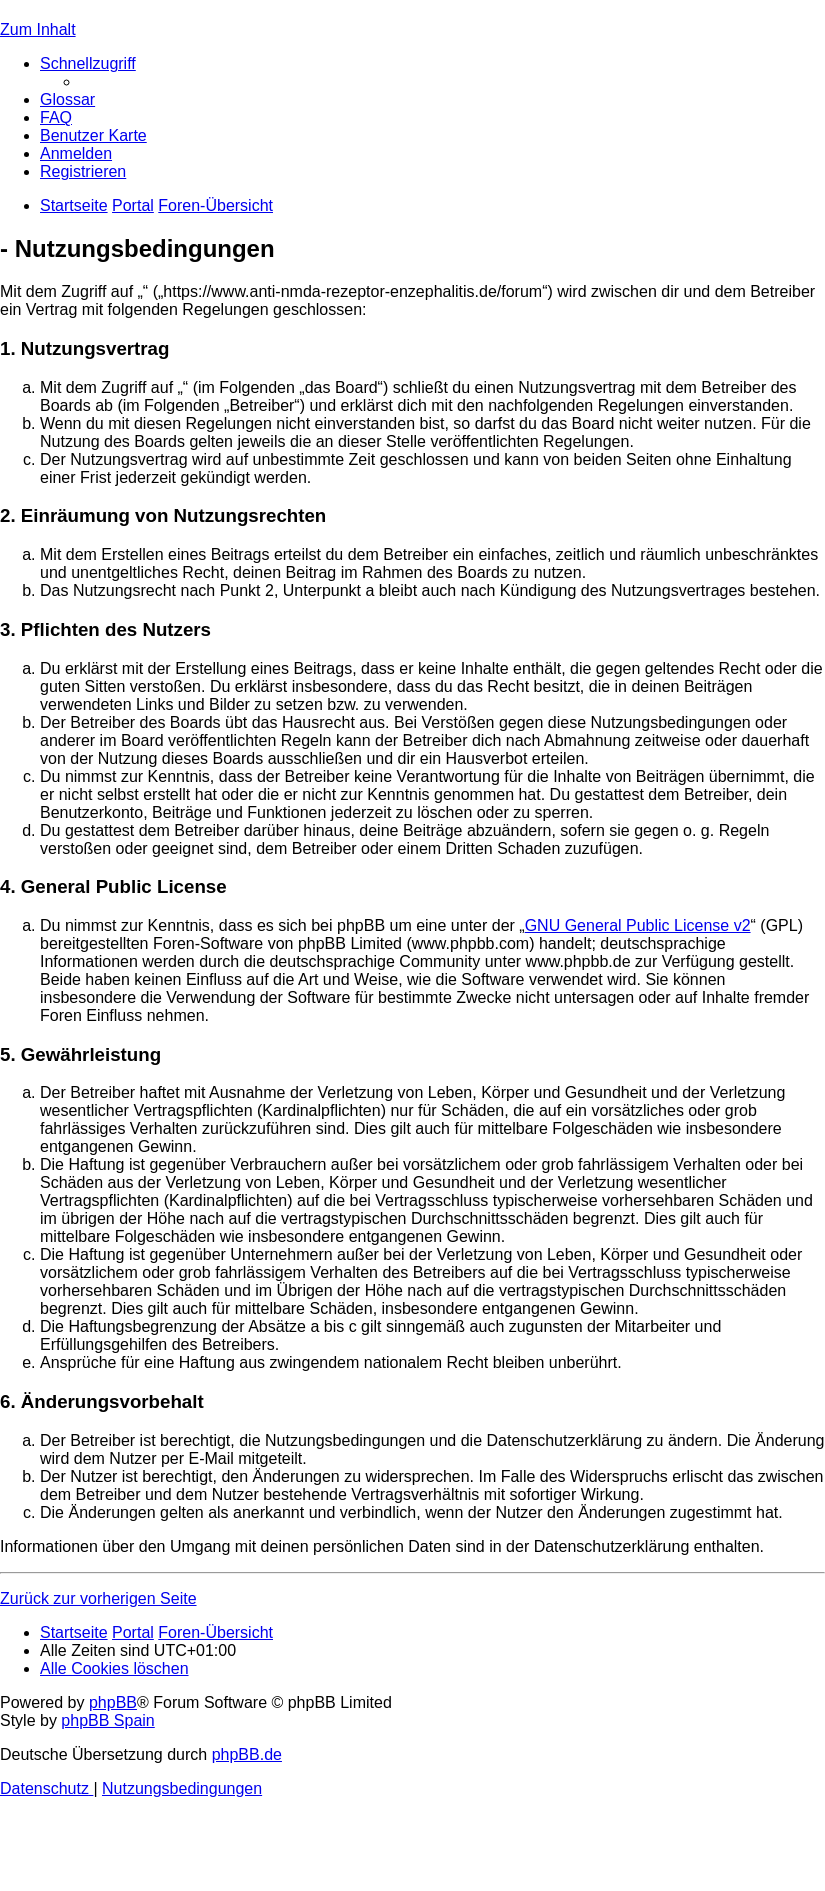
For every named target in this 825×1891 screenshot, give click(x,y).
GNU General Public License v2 (638, 925)
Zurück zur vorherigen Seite (98, 1598)
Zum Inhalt (38, 29)
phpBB (113, 1702)
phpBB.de (247, 1754)
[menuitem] (67, 99)
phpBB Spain (107, 1720)
